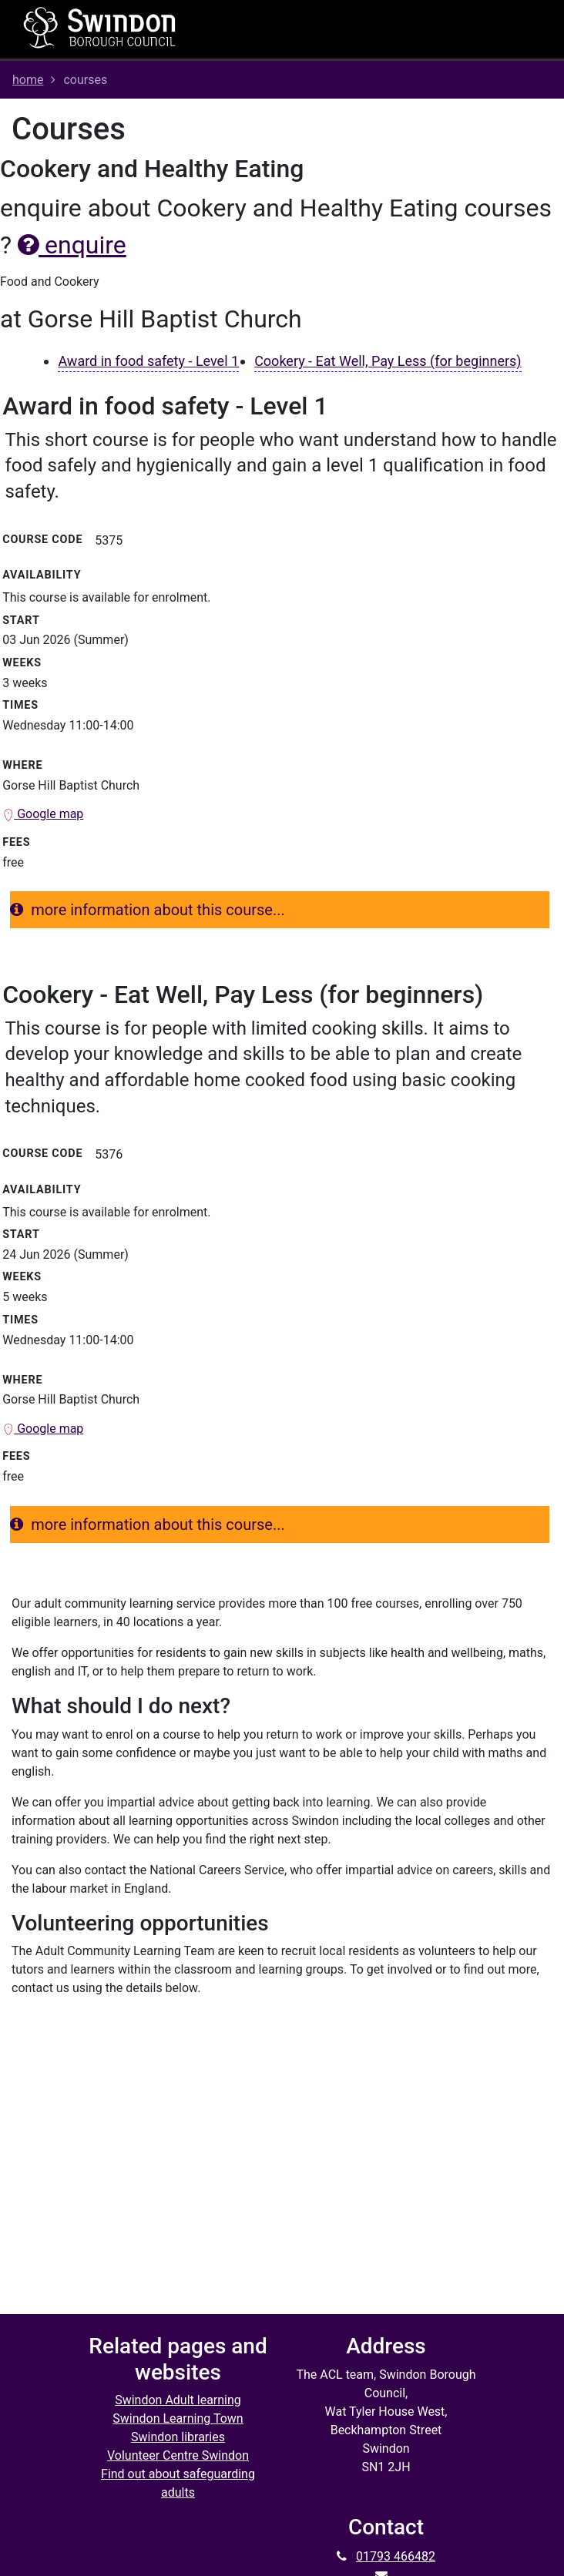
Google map (42, 814)
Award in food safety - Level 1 (148, 361)
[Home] (100, 27)
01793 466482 (395, 2556)
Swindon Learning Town (177, 2418)
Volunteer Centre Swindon (178, 2455)
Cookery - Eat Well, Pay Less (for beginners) (387, 361)
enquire (72, 245)
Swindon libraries (178, 2437)
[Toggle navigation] (378, 29)
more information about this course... (147, 910)
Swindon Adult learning (178, 2400)
